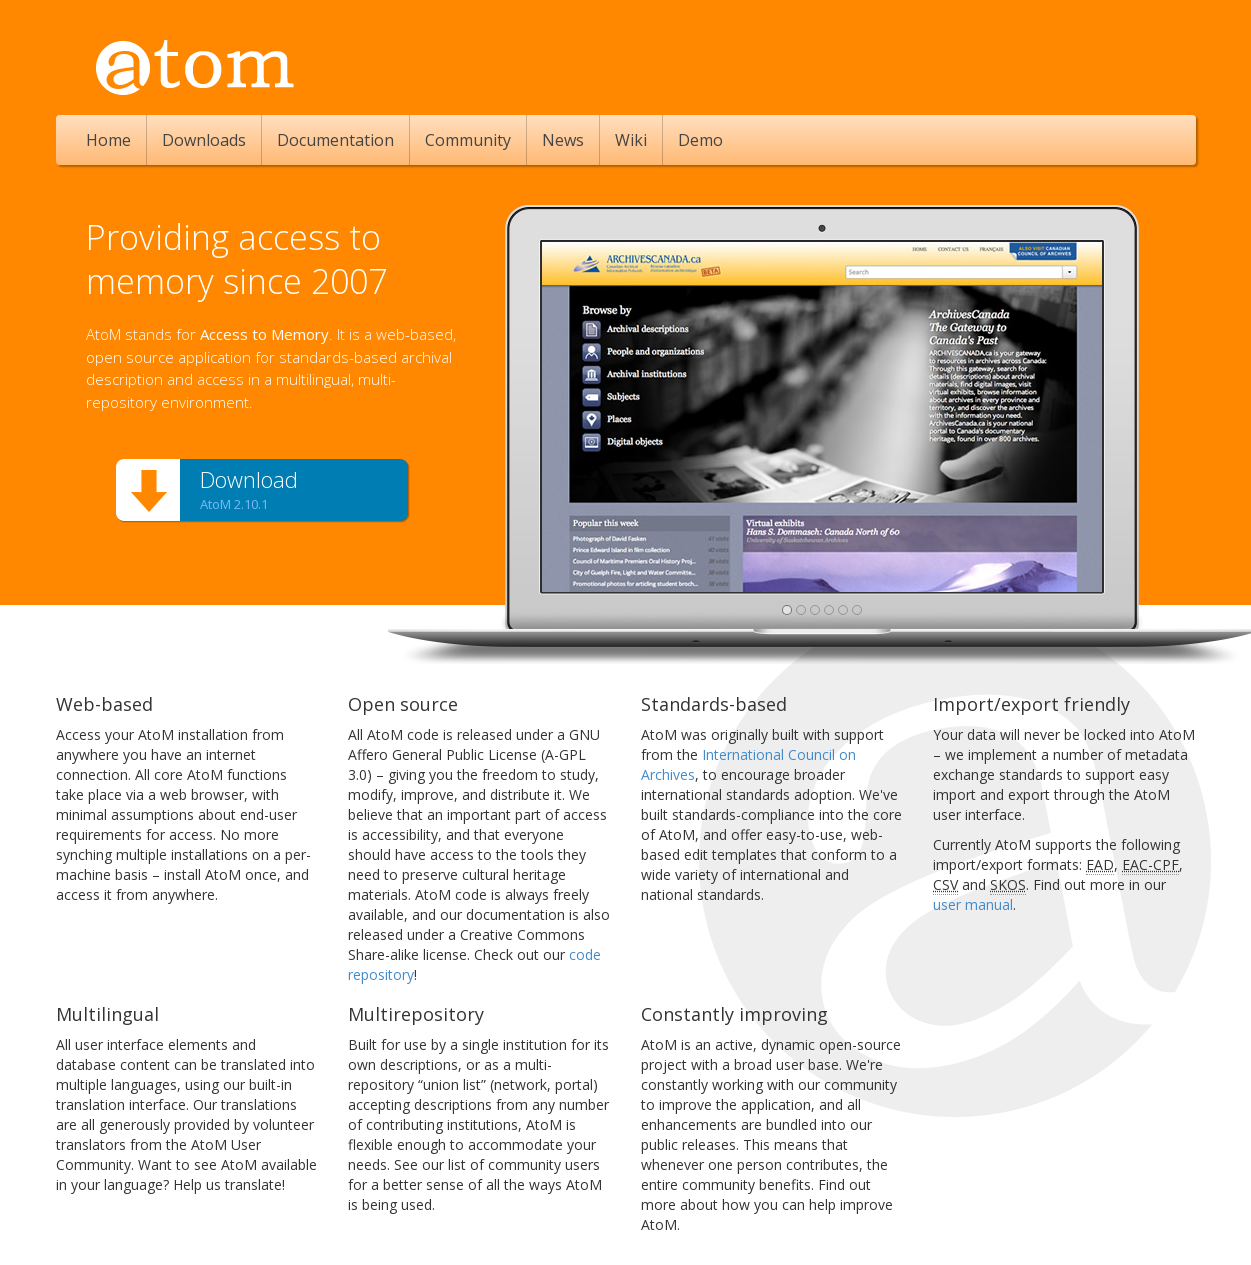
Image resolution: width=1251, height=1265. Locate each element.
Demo (700, 140)
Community (468, 140)
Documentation (335, 140)
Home (108, 140)
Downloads (204, 140)
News (563, 140)
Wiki (631, 140)
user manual (973, 904)
